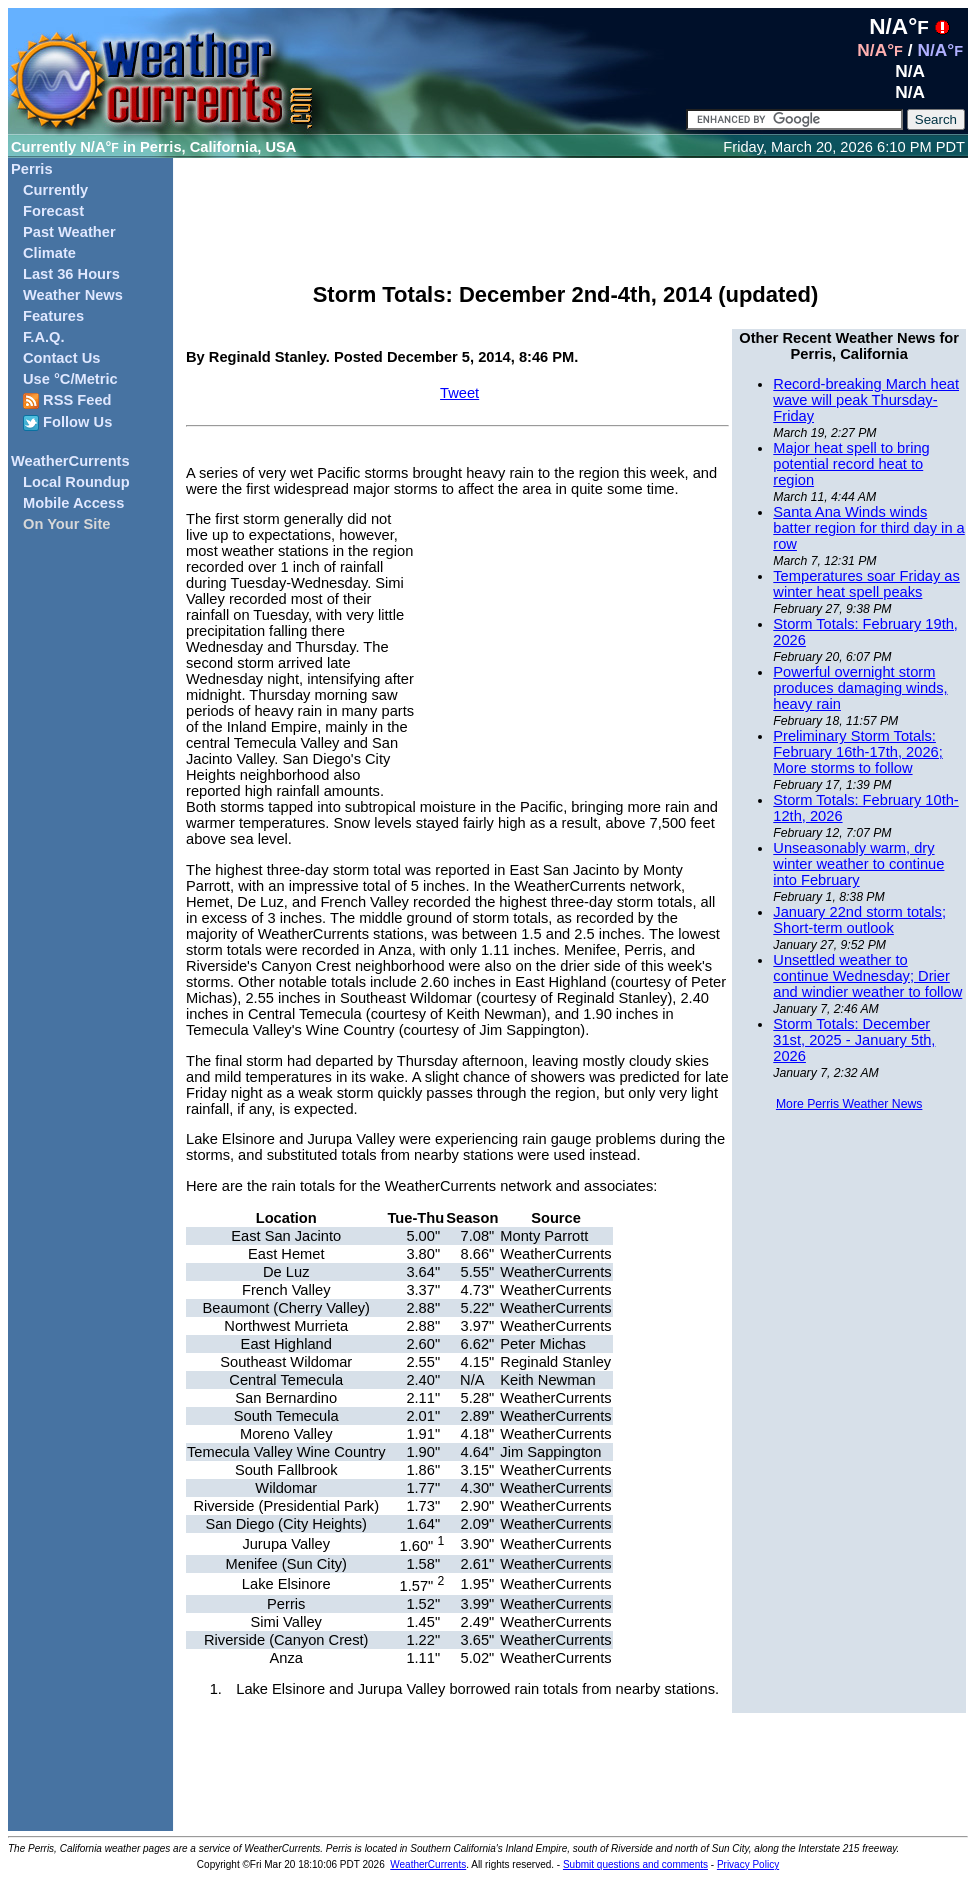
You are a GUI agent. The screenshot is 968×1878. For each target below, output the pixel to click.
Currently (55, 190)
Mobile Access (73, 503)
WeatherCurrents (70, 461)
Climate (49, 253)
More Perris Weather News (849, 1104)
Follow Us (67, 422)
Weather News (73, 295)
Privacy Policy (748, 1864)
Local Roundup (76, 482)
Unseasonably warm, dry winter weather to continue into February (858, 864)
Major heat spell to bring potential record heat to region (851, 464)
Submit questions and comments (635, 1864)
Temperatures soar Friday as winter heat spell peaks (866, 584)
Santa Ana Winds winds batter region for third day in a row (868, 528)
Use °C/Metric (70, 379)
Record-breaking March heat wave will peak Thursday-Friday (866, 400)
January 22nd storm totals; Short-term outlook (859, 920)
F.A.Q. (44, 337)
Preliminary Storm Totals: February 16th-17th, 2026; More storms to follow (857, 752)
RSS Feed (67, 400)
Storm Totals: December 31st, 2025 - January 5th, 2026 (854, 1040)
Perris (32, 169)
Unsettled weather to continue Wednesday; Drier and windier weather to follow (867, 976)
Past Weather (69, 232)
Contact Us (61, 358)
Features (53, 316)
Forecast (53, 211)
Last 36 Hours (71, 274)
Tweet (459, 393)
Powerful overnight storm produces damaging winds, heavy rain (860, 688)
